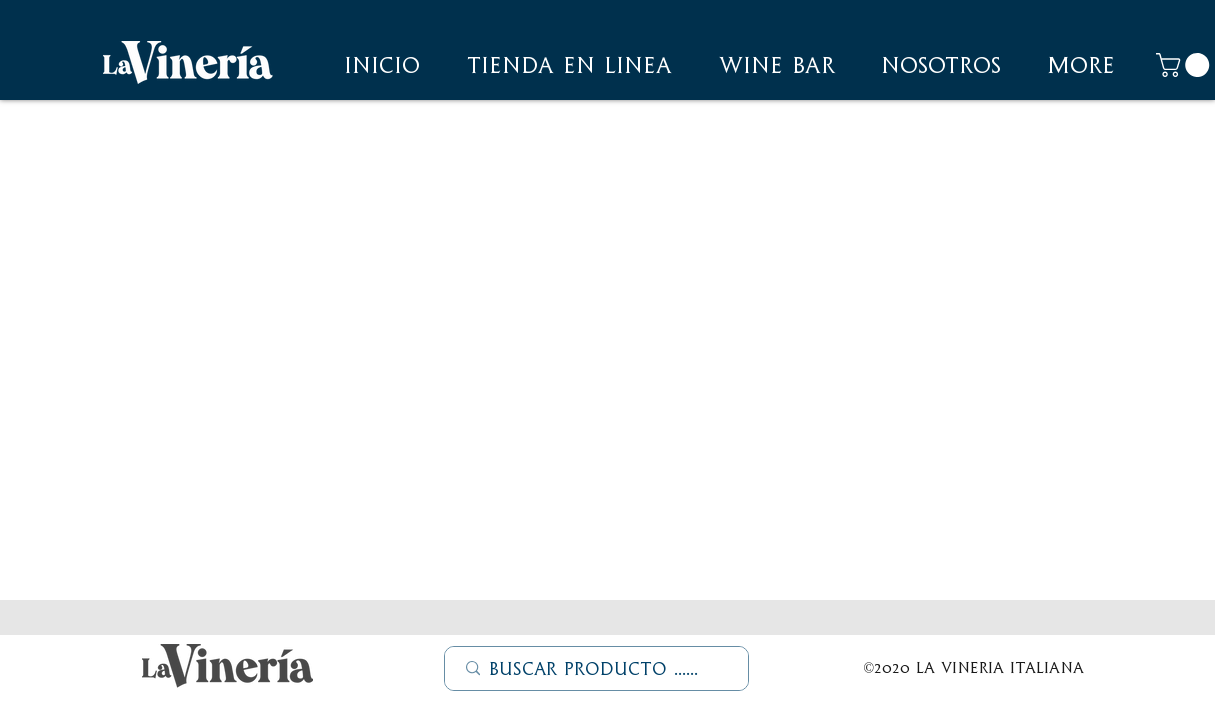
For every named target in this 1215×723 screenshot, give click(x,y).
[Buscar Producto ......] (597, 669)
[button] (941, 65)
